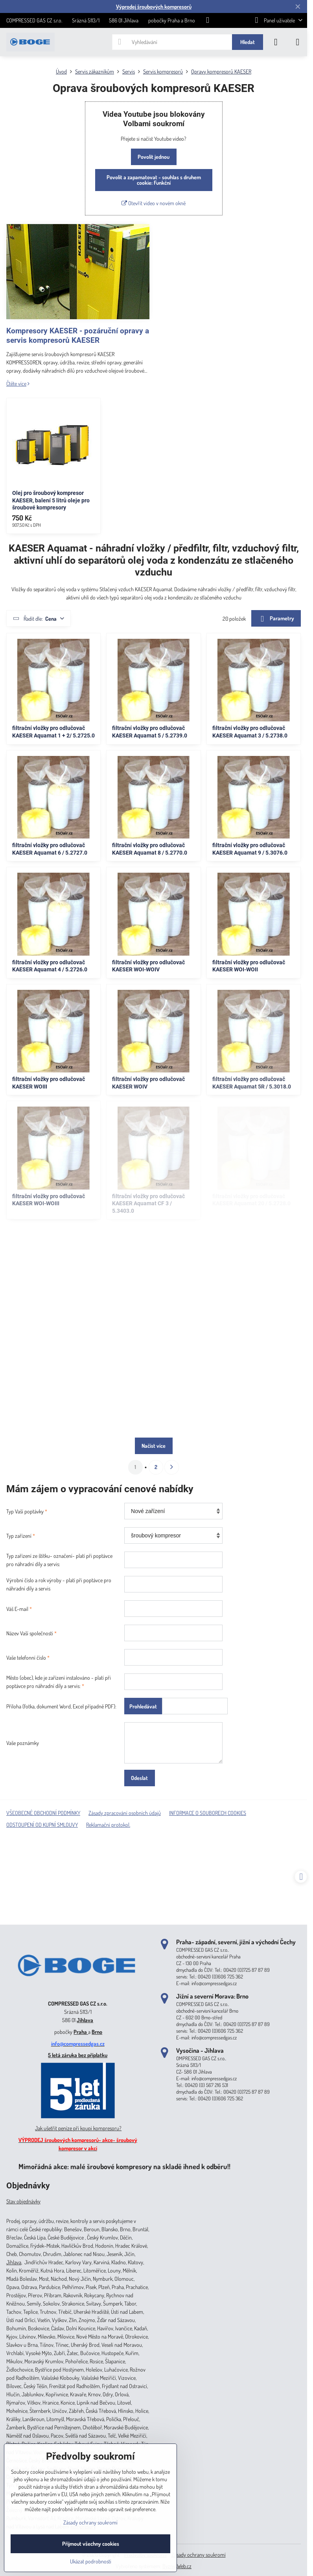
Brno (97, 2031)
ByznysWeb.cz (176, 2566)
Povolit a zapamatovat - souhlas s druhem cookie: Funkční (154, 180)
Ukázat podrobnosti (90, 2561)
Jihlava (85, 2020)
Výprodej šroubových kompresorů (153, 6)
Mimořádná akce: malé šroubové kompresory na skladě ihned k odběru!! (124, 2166)
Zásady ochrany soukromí (198, 2554)
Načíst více (154, 1445)
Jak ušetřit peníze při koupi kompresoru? (78, 2128)
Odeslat (139, 1777)
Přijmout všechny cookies (90, 2543)
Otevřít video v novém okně (154, 203)
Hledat (247, 42)
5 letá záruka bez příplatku (77, 2055)
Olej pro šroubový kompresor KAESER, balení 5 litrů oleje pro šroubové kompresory (51, 500)
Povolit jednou (153, 156)
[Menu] (297, 42)
